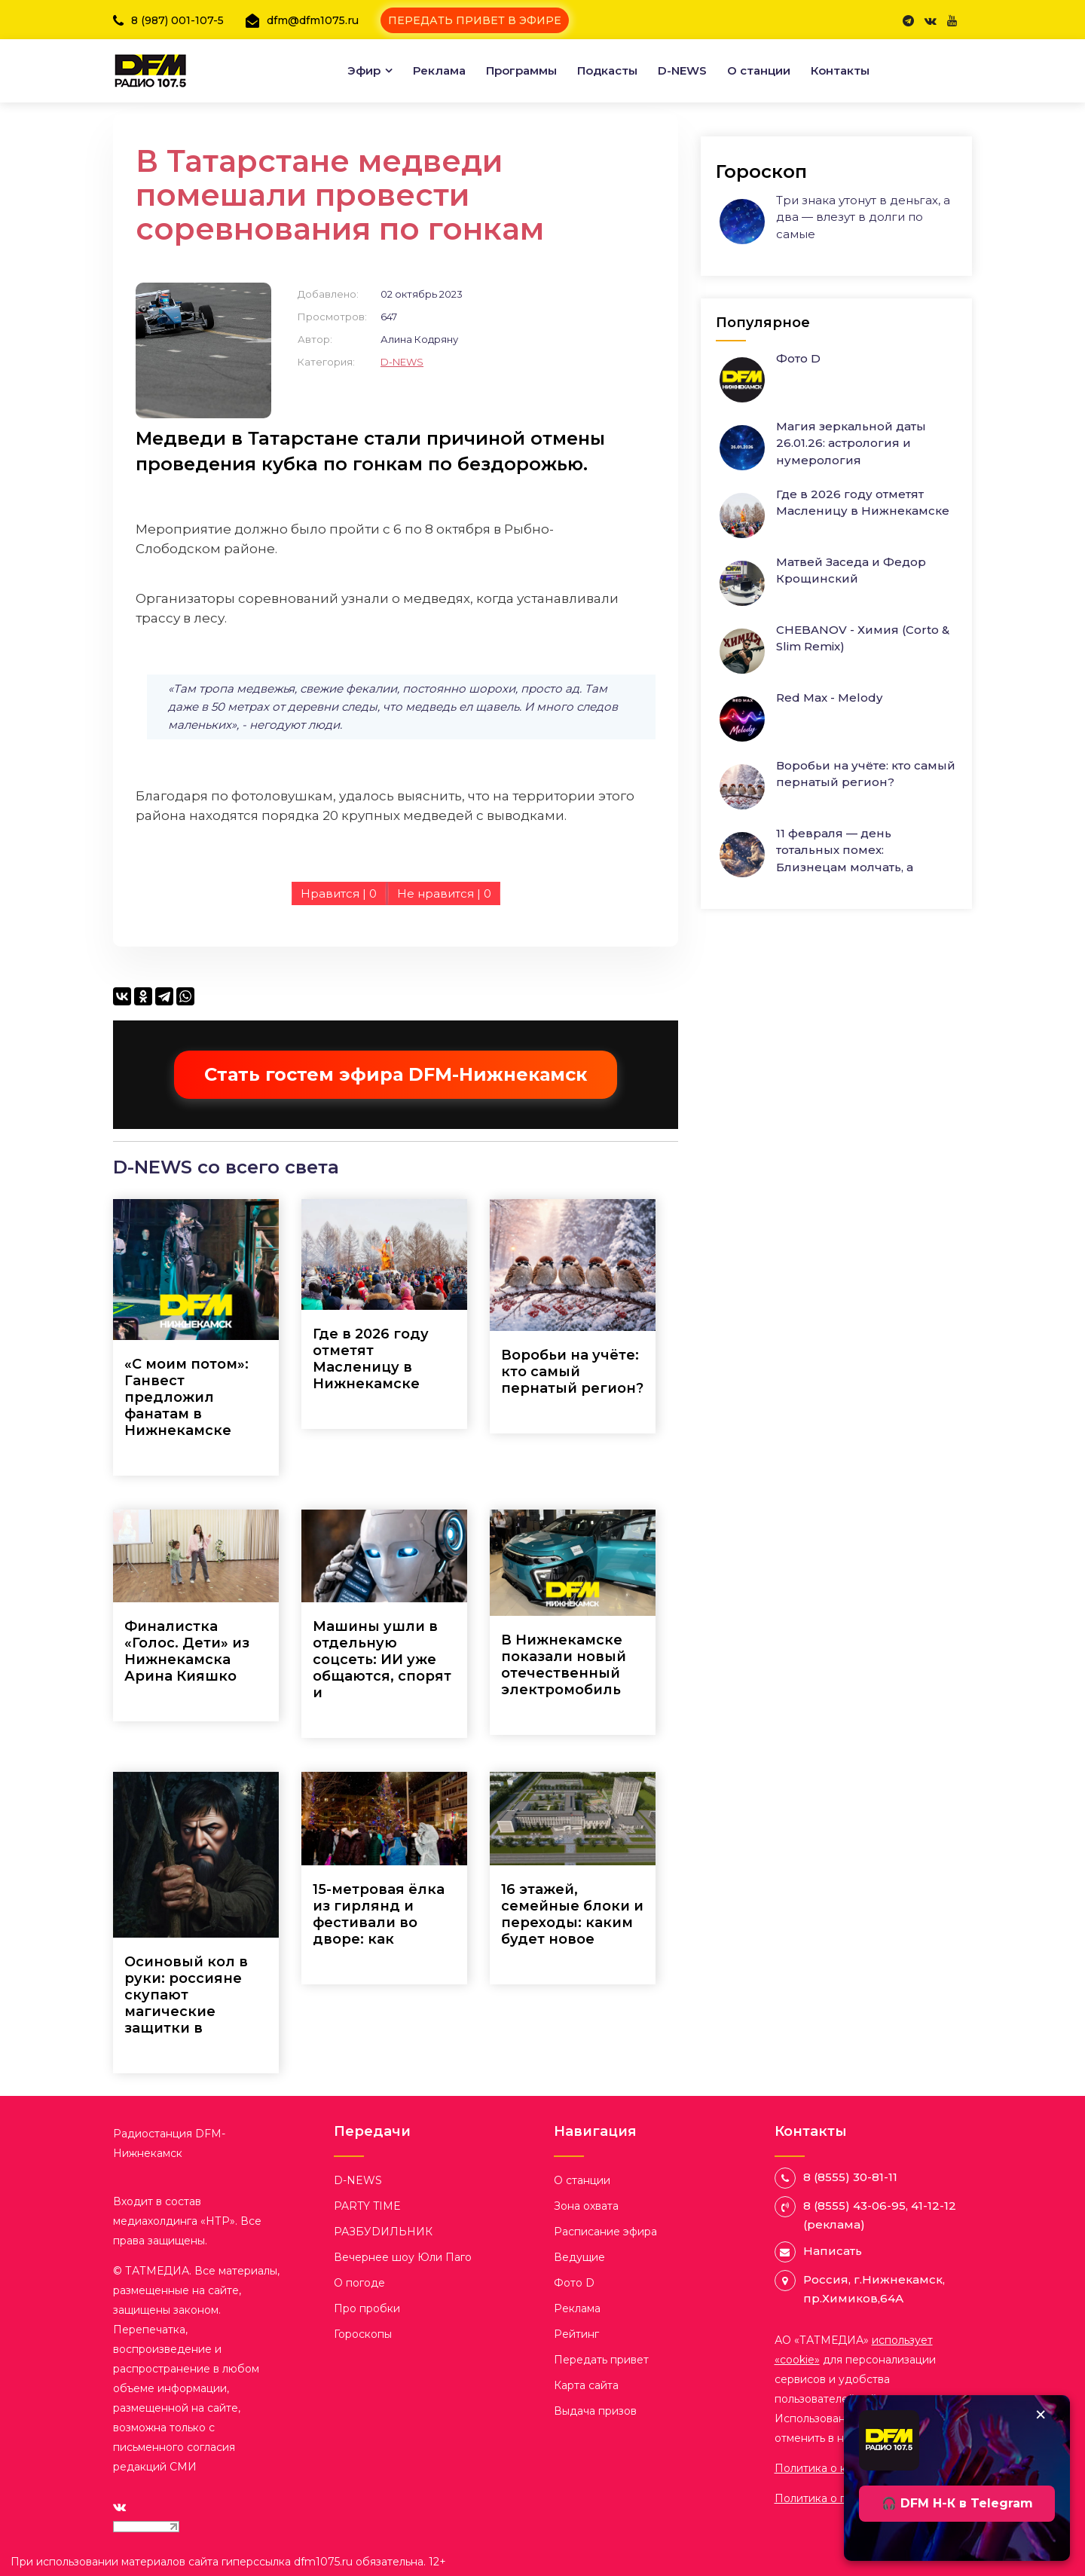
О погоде (359, 2283)
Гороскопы (363, 2334)
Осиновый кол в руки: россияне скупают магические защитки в (186, 1994)
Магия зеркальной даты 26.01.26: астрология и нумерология (851, 443)
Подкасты (607, 70)
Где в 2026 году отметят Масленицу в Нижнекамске (371, 1359)
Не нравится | (444, 893)
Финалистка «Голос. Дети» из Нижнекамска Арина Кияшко (186, 1651)
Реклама (439, 70)
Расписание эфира (605, 2231)
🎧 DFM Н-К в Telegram (957, 2503)
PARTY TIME (367, 2206)
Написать (832, 2251)
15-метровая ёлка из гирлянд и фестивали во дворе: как (379, 1914)
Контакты (840, 70)
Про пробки (367, 2308)
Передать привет (601, 2359)
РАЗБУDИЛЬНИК (383, 2231)
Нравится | (339, 893)
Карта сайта (586, 2385)
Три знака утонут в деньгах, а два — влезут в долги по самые (863, 217)
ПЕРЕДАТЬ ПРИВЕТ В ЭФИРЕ (474, 20)
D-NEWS (682, 70)
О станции (758, 70)
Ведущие (579, 2257)
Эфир (364, 70)
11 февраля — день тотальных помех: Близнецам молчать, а (844, 850)
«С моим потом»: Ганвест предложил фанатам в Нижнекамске (186, 1397)
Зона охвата (586, 2206)
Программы (521, 70)
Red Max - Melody (829, 697)
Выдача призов (595, 2411)
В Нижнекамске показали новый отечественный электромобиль (563, 1665)
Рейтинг (576, 2334)
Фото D (798, 358)
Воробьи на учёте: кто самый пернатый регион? (572, 1372)
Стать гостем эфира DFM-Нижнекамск (395, 1074)
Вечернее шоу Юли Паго (403, 2257)
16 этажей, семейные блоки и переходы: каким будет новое (572, 1914)
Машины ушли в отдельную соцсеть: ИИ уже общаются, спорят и (382, 1659)
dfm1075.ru (325, 2561)
